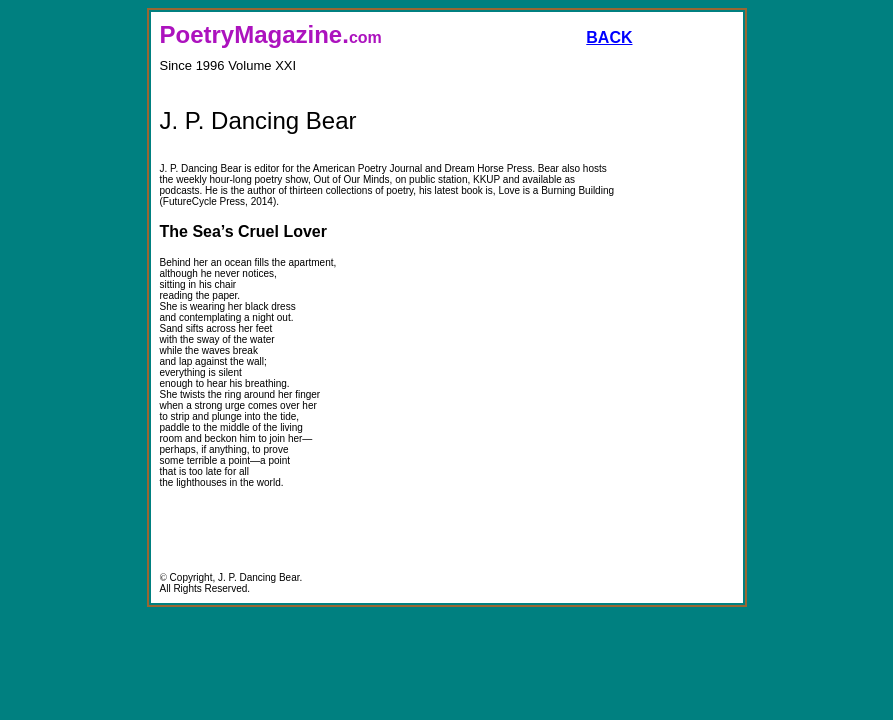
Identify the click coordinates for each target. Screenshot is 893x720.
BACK (609, 37)
